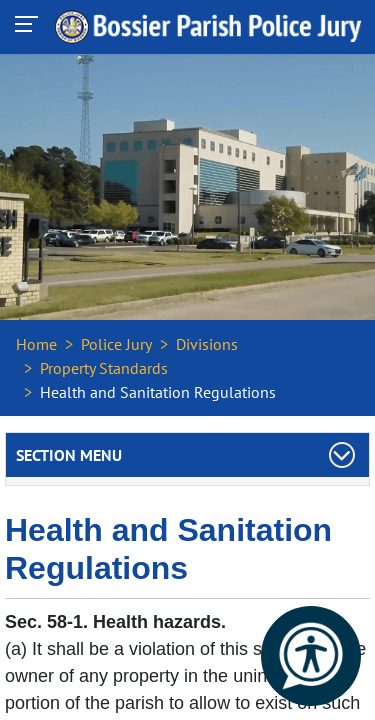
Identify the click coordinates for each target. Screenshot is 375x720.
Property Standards (104, 368)
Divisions (207, 344)
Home (36, 344)
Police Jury (116, 344)
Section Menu (69, 455)
